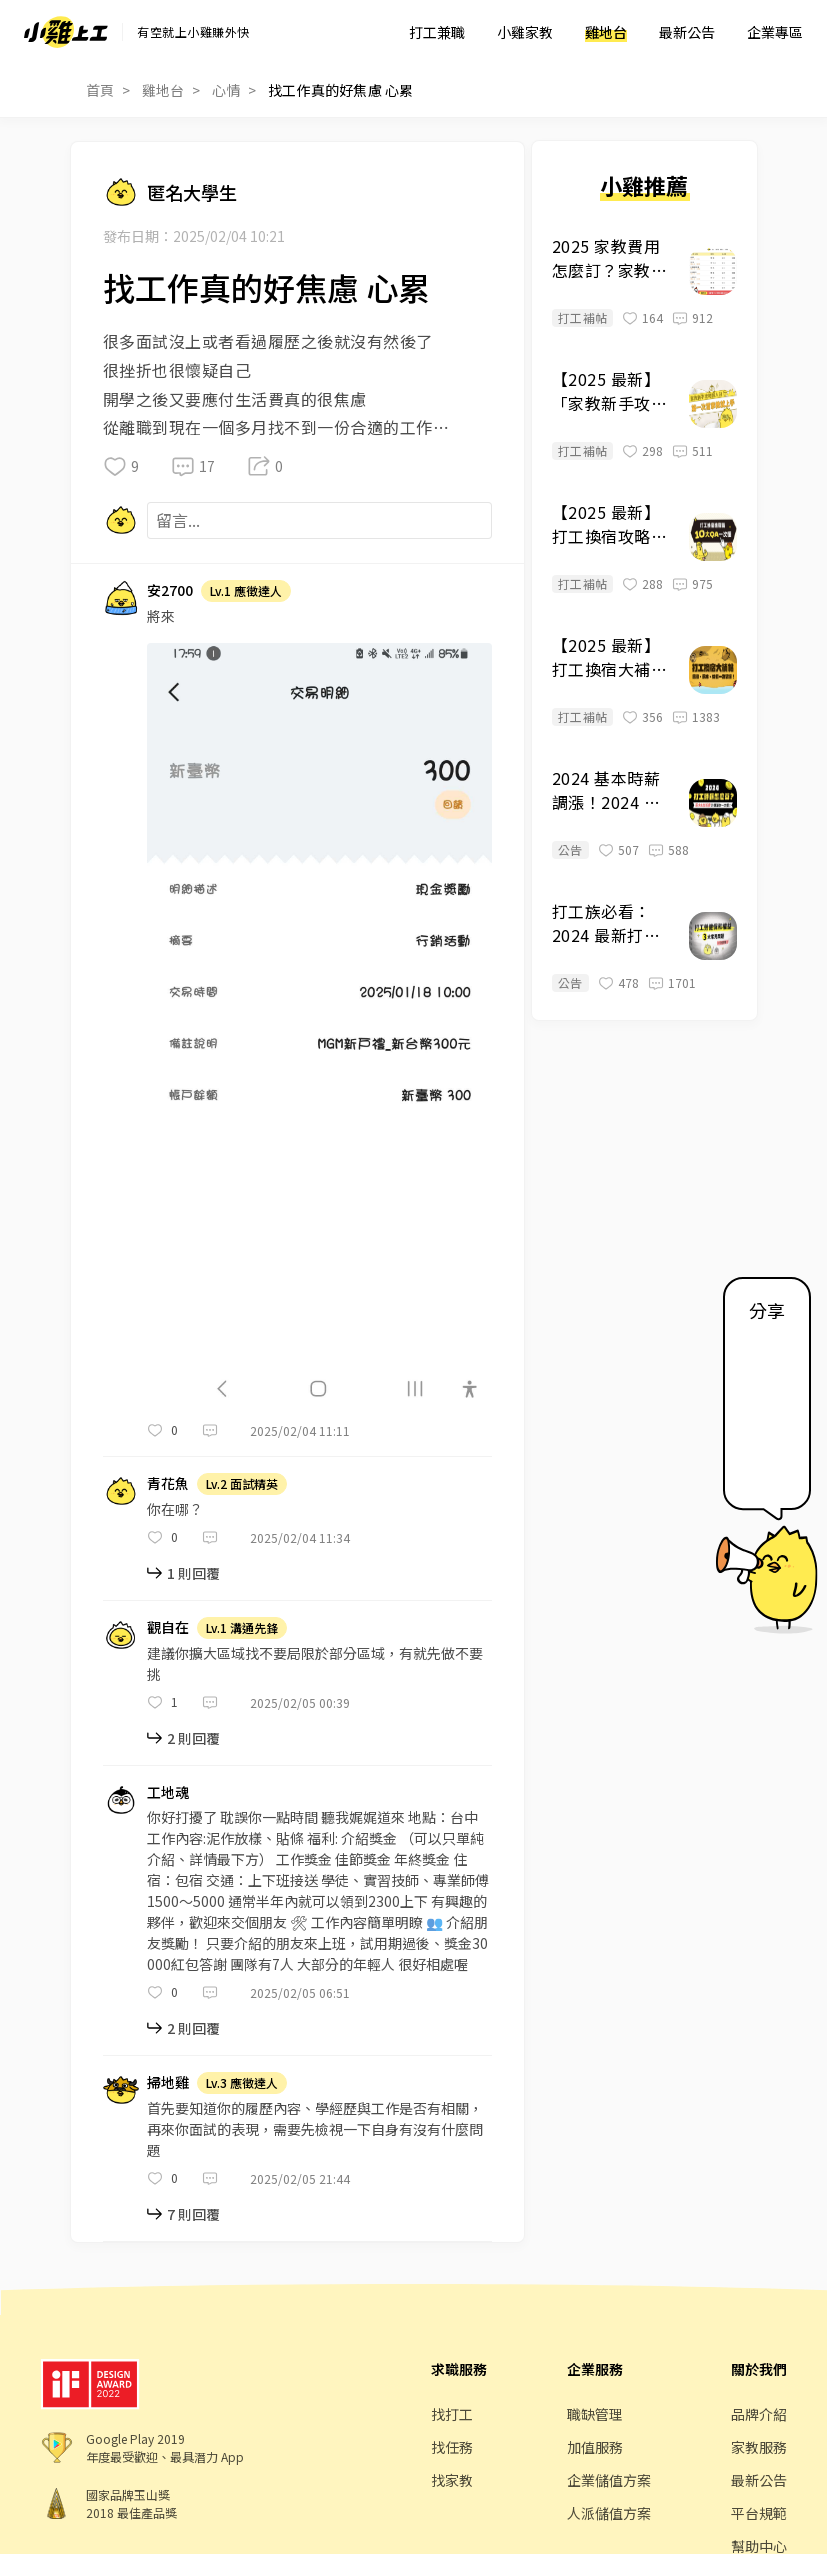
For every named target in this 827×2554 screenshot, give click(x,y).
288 (652, 583)
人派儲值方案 (609, 2513)
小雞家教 (525, 32)
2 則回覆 (193, 1738)
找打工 (452, 2414)
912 (702, 317)
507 (628, 849)
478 (628, 982)
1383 (706, 716)
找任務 (452, 2447)
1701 (682, 982)
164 (652, 317)
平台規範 (759, 2513)
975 (702, 583)
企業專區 (775, 32)
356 (652, 716)
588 (678, 849)
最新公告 (687, 32)
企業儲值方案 (609, 2480)
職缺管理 (595, 2414)
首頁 (100, 90)
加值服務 (595, 2447)
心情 (226, 90)
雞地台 (606, 32)
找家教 (452, 2480)
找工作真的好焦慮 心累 (341, 90)
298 (652, 450)
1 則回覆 (193, 1573)
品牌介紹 (759, 2414)
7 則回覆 (193, 2214)
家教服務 (759, 2447)
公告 (570, 849)
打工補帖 (583, 317)
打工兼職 (437, 32)
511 (702, 450)
